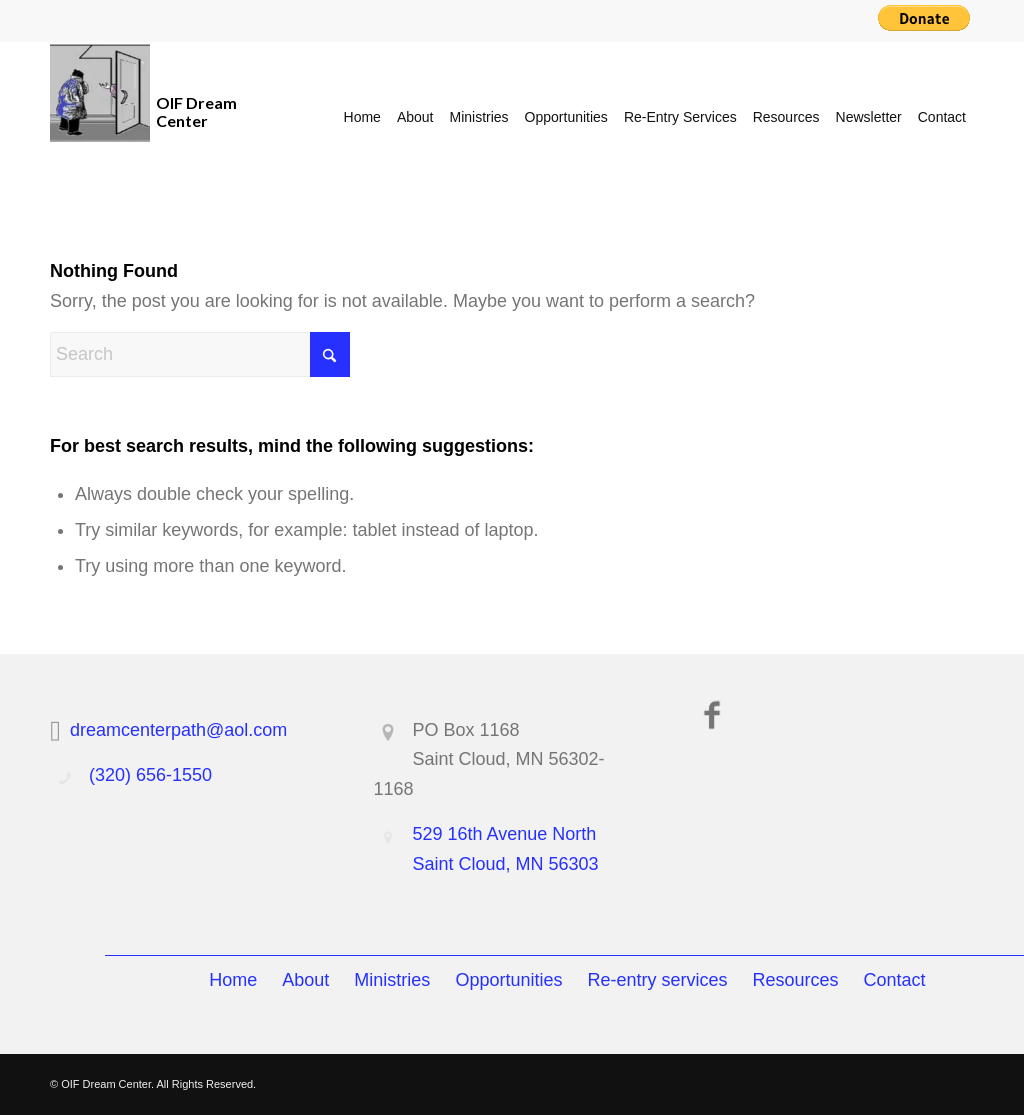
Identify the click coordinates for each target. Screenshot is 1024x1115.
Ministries (392, 980)
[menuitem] (362, 117)
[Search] (200, 354)
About (305, 980)
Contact (895, 980)
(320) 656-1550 (150, 775)
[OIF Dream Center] (100, 117)
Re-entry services (657, 980)
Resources (796, 980)
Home (233, 980)
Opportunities (508, 980)
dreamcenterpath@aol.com (178, 730)
